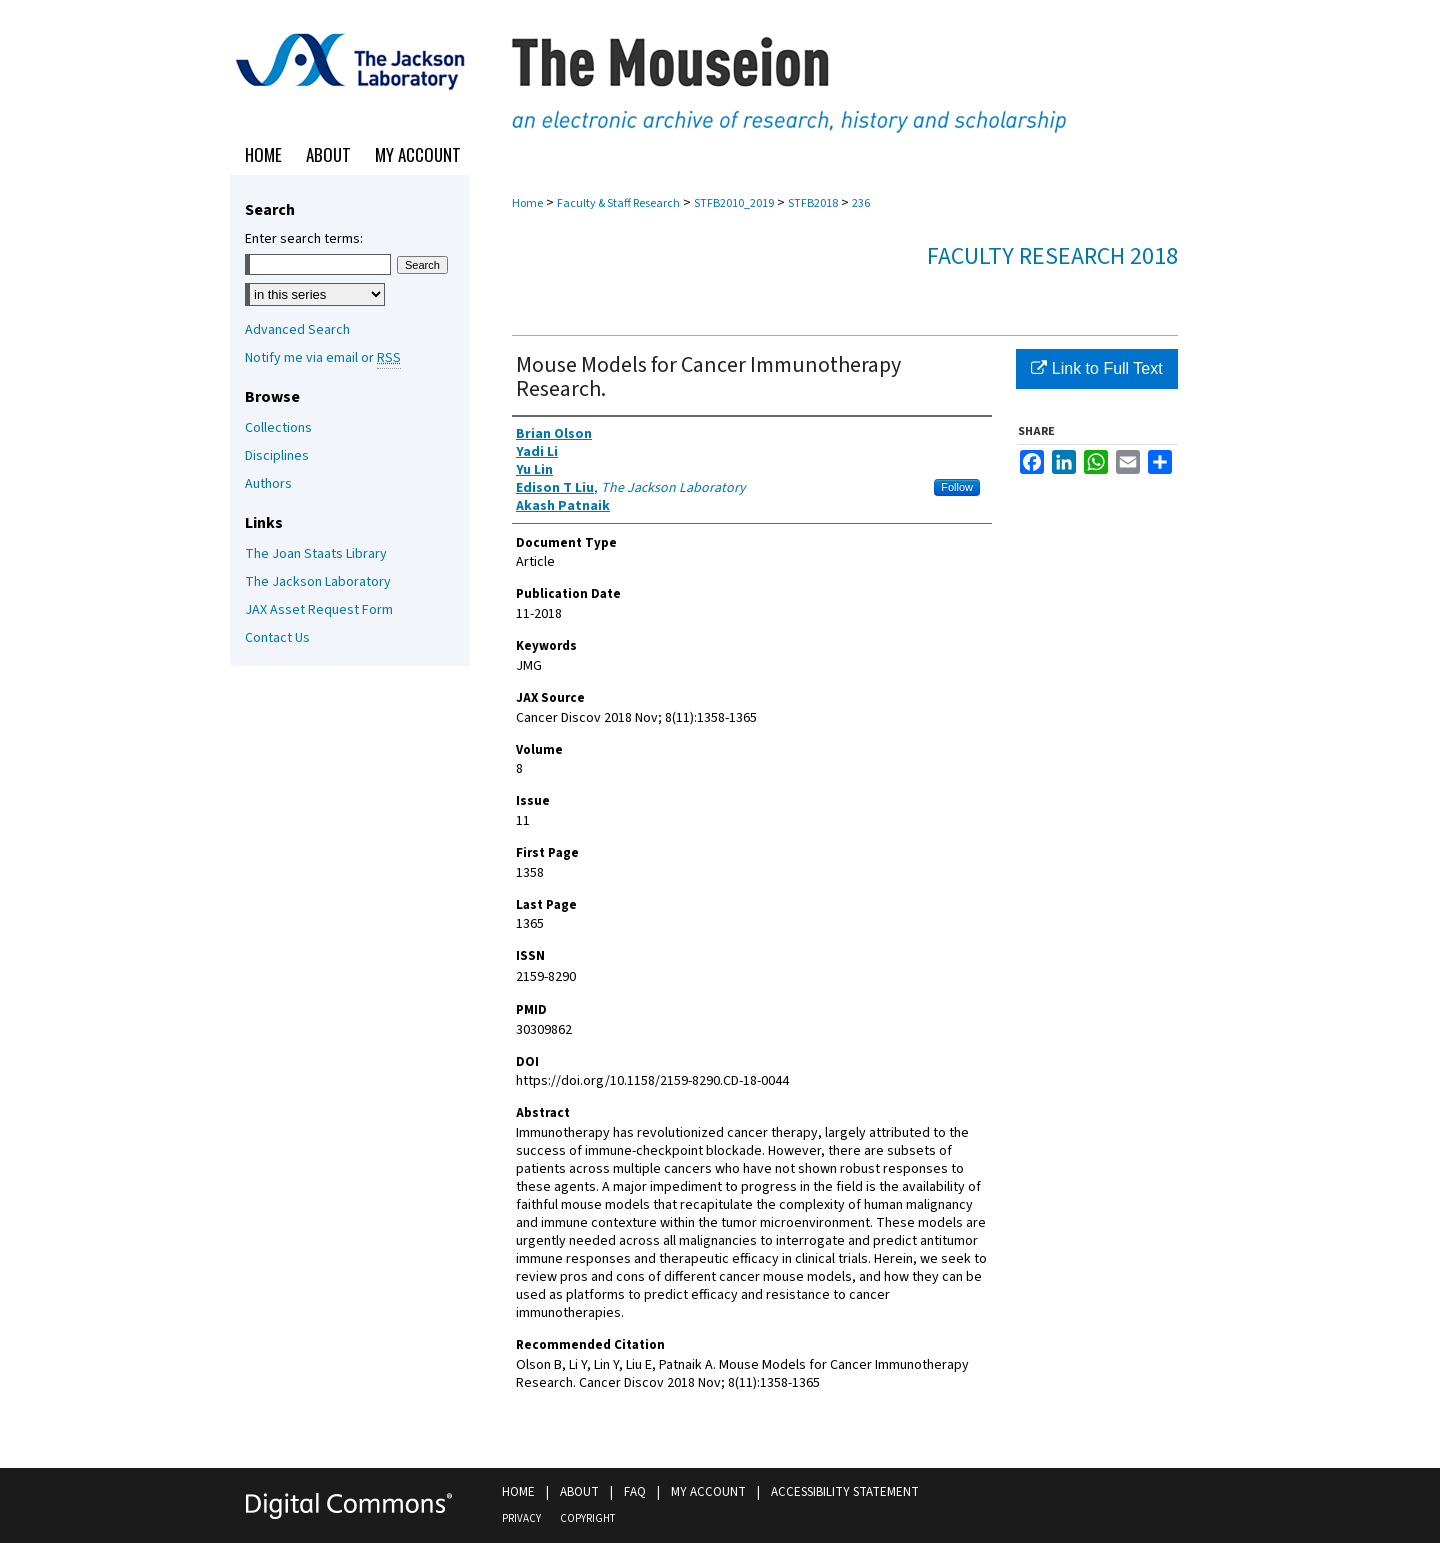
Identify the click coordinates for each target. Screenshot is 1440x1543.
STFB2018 (813, 203)
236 (861, 203)
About (579, 1492)
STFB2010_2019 (734, 203)
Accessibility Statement (845, 1492)
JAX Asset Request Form (319, 610)
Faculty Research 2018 (1052, 256)
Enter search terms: (304, 239)
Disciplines (277, 456)
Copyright (587, 1518)
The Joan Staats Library (316, 554)
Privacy (521, 1518)
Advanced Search (297, 330)
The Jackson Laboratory (318, 582)
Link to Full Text (1096, 368)
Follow (957, 487)
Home (527, 203)
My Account (708, 1492)
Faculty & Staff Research (618, 203)
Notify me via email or (323, 358)
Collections (278, 428)
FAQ (635, 1492)
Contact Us (277, 638)
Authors (268, 484)
